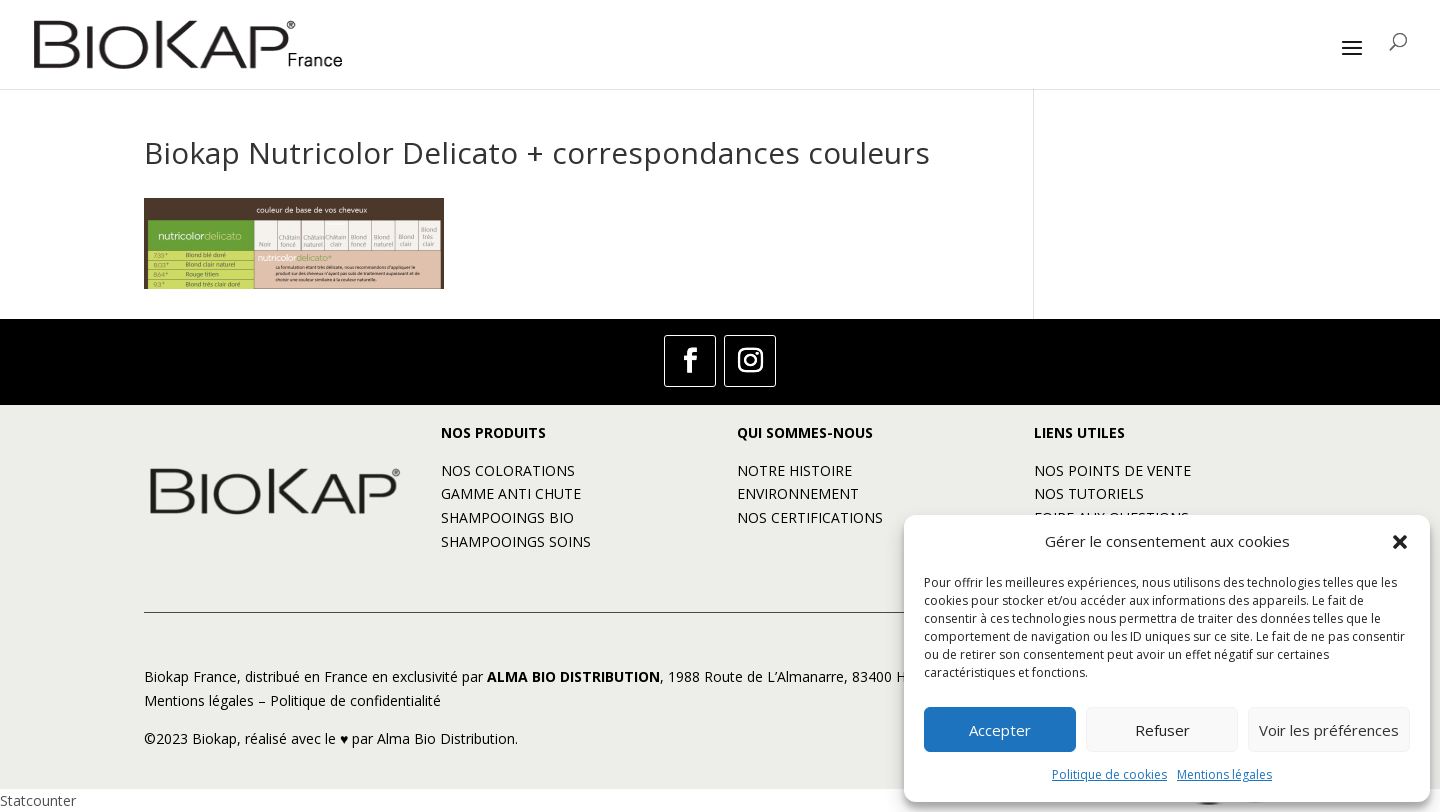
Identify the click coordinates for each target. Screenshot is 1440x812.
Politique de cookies (1109, 774)
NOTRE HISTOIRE (794, 470)
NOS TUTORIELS (1089, 493)
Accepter (1000, 730)
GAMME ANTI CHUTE (511, 493)
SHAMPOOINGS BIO (507, 517)
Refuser (1162, 730)
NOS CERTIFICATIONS (810, 517)
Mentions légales (1224, 774)
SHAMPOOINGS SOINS (516, 541)
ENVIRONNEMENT (798, 493)
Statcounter (38, 800)
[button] (1400, 542)
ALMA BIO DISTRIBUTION (573, 676)
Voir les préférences (1329, 730)
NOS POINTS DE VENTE (1112, 470)
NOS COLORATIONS (508, 470)
